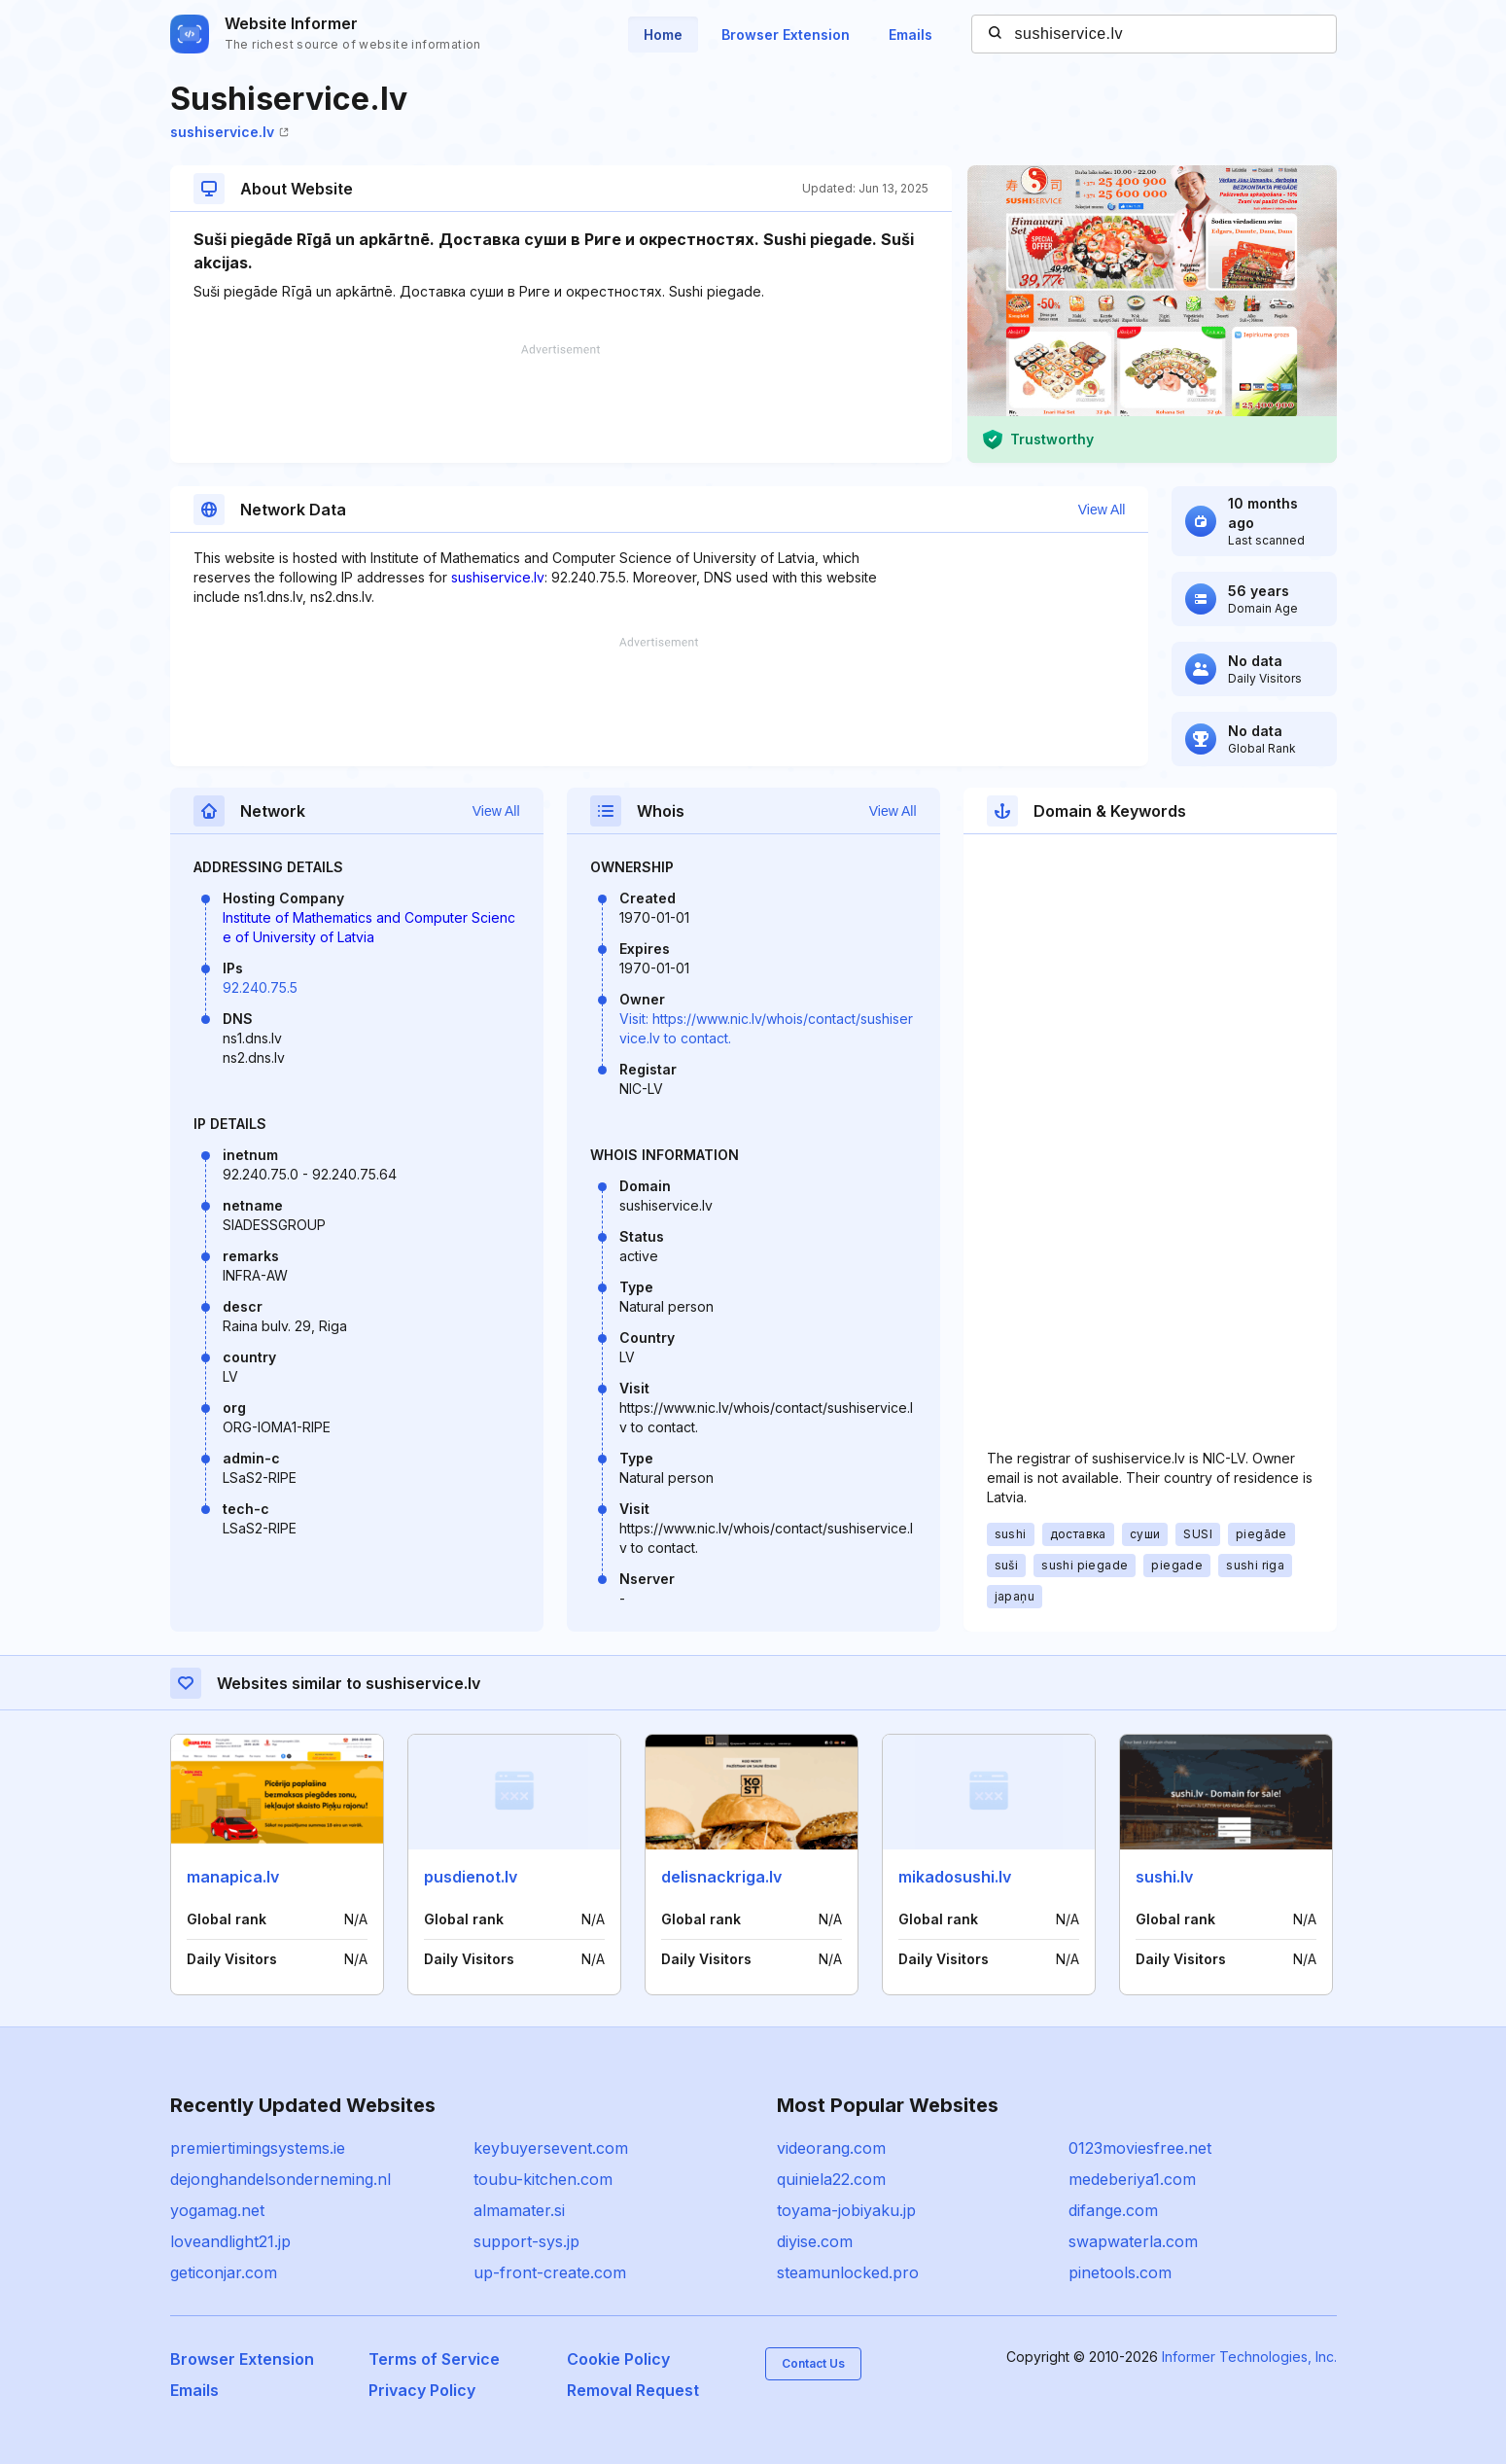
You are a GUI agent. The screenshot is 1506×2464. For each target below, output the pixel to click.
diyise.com (815, 2241)
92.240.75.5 (260, 987)
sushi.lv (1164, 1876)
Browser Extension (785, 34)
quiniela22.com (831, 2179)
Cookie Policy (618, 2359)
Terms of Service (434, 2359)
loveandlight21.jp (230, 2241)
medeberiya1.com (1132, 2179)
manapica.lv (233, 1876)
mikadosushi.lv (954, 1876)
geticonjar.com (223, 2272)
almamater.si (519, 2210)
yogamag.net (217, 2210)
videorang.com (831, 2148)
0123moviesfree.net (1139, 2148)
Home (663, 34)
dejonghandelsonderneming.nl (280, 2179)
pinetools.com (1120, 2272)
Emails (910, 34)
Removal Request (633, 2390)
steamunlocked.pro (848, 2272)
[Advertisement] (560, 403)
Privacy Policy (421, 2390)
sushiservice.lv (229, 131)
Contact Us (813, 2363)
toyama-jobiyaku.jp (846, 2210)
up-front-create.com (549, 2272)
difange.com (1113, 2210)
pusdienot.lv (470, 1876)
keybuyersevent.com (550, 2148)
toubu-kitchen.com (543, 2179)
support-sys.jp (526, 2241)
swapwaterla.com (1133, 2241)
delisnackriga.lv (721, 1876)
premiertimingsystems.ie (257, 2148)
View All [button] (1102, 509)
